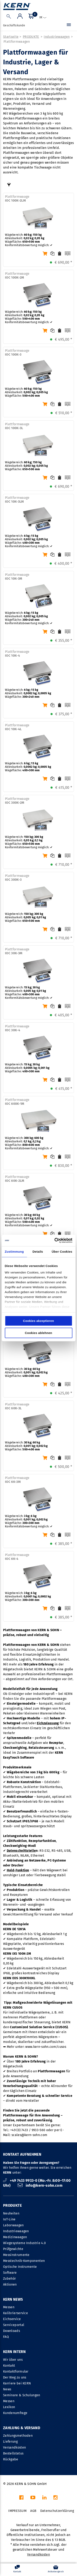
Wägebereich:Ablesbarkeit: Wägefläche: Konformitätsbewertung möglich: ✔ (29, 240)
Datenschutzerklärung (57, 2511)
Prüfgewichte (13, 2249)
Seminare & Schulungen (21, 2395)
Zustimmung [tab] (14, 1251)
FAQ (6, 2337)
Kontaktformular (16, 2371)
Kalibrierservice (15, 2313)
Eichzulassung (48, 1723)
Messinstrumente (16, 2255)
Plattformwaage (17, 198)
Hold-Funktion (18, 1870)
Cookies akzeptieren (38, 1321)
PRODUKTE (31, 37)
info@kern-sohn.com (40, 2185)
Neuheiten (11, 2213)
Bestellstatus (13, 2453)
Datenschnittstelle (21, 1851)
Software (10, 2273)
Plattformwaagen (16, 42)
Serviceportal (13, 2325)
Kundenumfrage (15, 2413)
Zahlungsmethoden (18, 2436)
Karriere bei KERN (17, 2383)
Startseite (10, 37)
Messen (8, 2307)
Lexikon (9, 2407)
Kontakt (9, 2365)
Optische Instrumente (20, 2267)
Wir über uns (13, 2360)
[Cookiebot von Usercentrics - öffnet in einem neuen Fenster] (54, 1240)
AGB (33, 2511)
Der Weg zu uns (14, 2377)
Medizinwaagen (15, 2237)
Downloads (11, 2331)
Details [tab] (37, 1251)
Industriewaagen (57, 37)
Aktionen (10, 2284)
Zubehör (9, 2278)
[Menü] (69, 25)
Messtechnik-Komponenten (24, 2261)
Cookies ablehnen (38, 1333)
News (7, 2389)
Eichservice (12, 2319)
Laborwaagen (13, 2225)
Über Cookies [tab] (62, 1251)
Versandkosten (14, 2447)
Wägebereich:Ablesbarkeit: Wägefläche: (26, 392)
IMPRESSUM (17, 2511)
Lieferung (10, 2441)
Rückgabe (10, 2459)
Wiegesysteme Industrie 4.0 (24, 2243)
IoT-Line (9, 2219)
